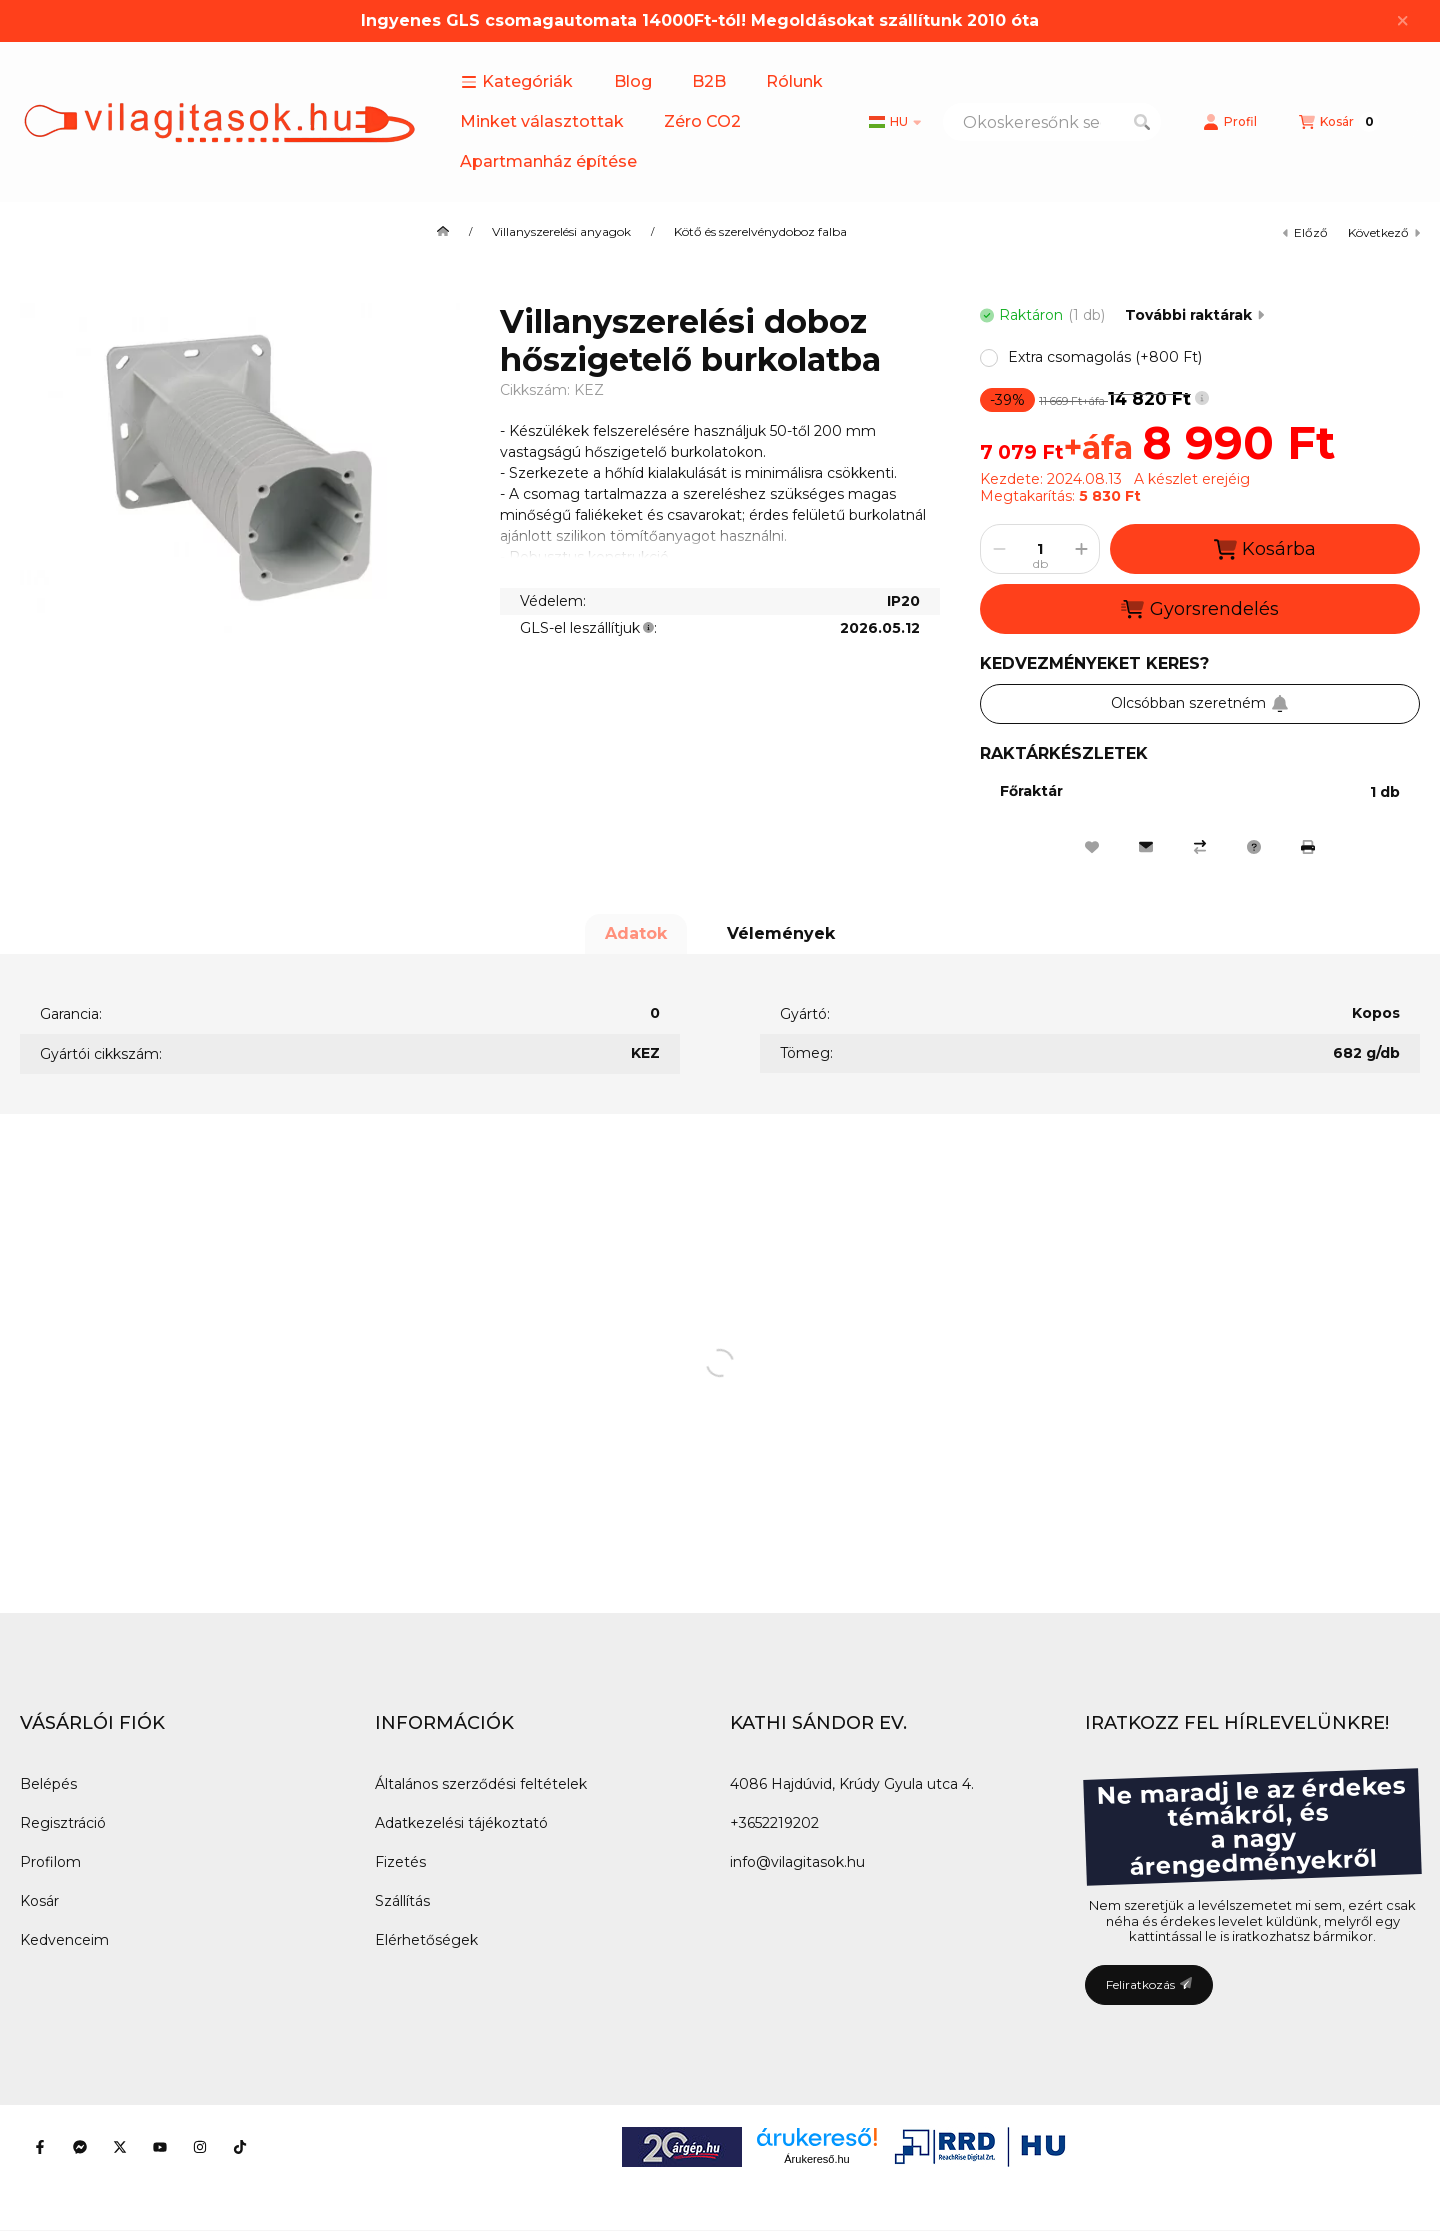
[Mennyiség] (1040, 549)
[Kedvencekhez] (1092, 847)
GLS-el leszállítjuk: (588, 628)
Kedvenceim (64, 1940)
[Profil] (1230, 122)
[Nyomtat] (1308, 847)
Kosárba (1265, 549)
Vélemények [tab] (781, 933)
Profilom (50, 1862)
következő (1384, 232)
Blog (633, 81)
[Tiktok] (240, 2147)
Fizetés (400, 1862)
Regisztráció (63, 1823)
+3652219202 (774, 1823)
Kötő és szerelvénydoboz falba (760, 232)
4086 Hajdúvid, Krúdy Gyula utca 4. (852, 1784)
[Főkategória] (443, 232)
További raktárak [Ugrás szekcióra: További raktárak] (1194, 315)
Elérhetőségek (426, 1940)
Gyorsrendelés (1199, 609)
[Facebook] (40, 2147)
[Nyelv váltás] (895, 122)
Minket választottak (542, 121)
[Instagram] (200, 2147)
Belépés (48, 1784)
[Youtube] (160, 2147)
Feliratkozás (1149, 1984)
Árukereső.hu (816, 2159)
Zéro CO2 (702, 121)
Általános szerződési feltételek (481, 1784)
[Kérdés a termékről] (1254, 847)
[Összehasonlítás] (1200, 847)
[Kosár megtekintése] (1339, 122)
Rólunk (794, 81)
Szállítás (402, 1901)
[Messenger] (80, 2147)
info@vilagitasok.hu (797, 1862)
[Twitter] (120, 2147)
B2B (709, 81)
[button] (517, 82)
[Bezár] (1402, 21)
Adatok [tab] (636, 933)
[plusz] (1081, 549)
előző (1305, 232)
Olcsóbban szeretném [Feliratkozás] (1200, 703)
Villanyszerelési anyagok (561, 232)
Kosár (39, 1901)
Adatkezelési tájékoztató (461, 1823)
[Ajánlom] (1146, 847)
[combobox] (1052, 122)
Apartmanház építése (548, 161)
